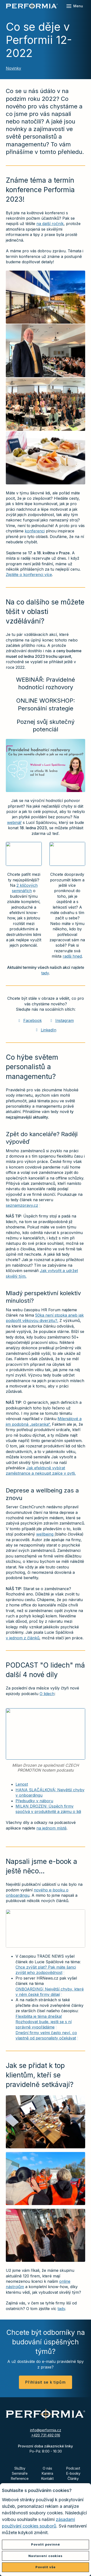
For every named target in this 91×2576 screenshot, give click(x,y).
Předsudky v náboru (34, 1800)
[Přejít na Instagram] (62, 1020)
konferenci (35, 530)
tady (45, 973)
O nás (47, 2468)
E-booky (73, 2473)
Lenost (22, 1784)
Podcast (73, 2468)
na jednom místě (51, 1828)
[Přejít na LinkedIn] (45, 1030)
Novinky (13, 68)
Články (73, 2478)
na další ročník (50, 223)
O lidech (47, 1693)
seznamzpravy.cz (22, 1205)
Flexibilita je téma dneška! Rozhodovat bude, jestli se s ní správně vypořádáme (44, 2022)
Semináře (20, 2473)
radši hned (72, 956)
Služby (19, 2468)
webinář (14, 822)
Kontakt (47, 2478)
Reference (20, 2478)
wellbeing (45, 1534)
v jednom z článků (22, 1637)
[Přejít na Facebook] (29, 1020)
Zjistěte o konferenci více (29, 574)
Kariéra (47, 2473)
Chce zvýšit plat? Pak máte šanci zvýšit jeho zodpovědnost (46, 1970)
